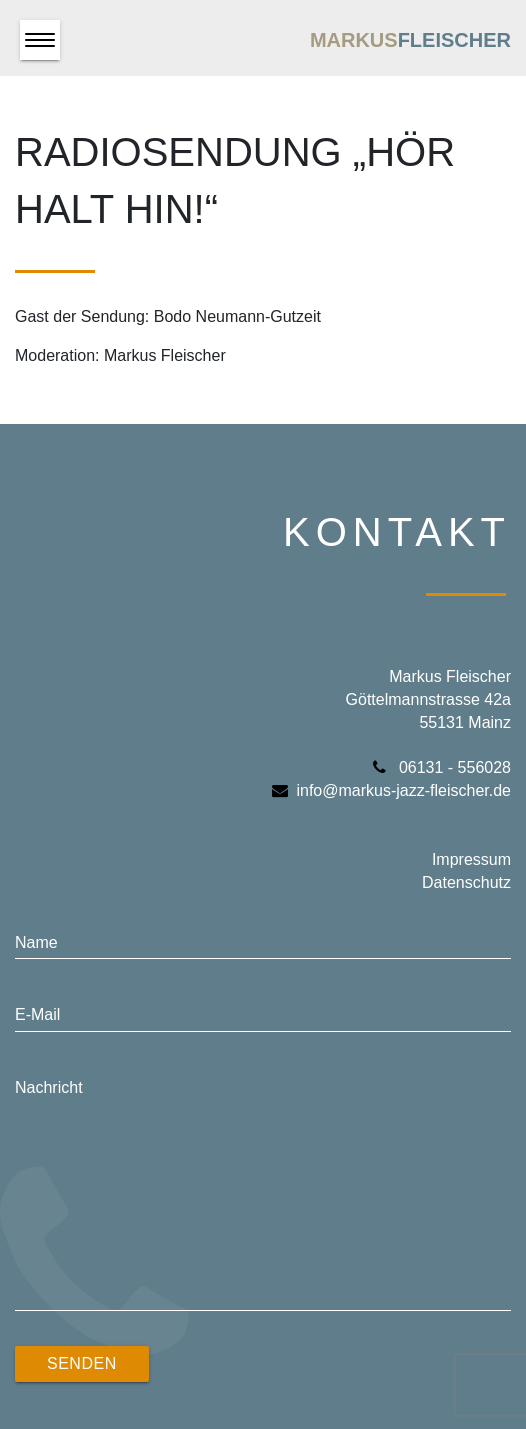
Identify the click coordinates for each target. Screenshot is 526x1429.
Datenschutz (466, 882)
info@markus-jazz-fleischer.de (391, 790)
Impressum (471, 859)
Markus (410, 40)
